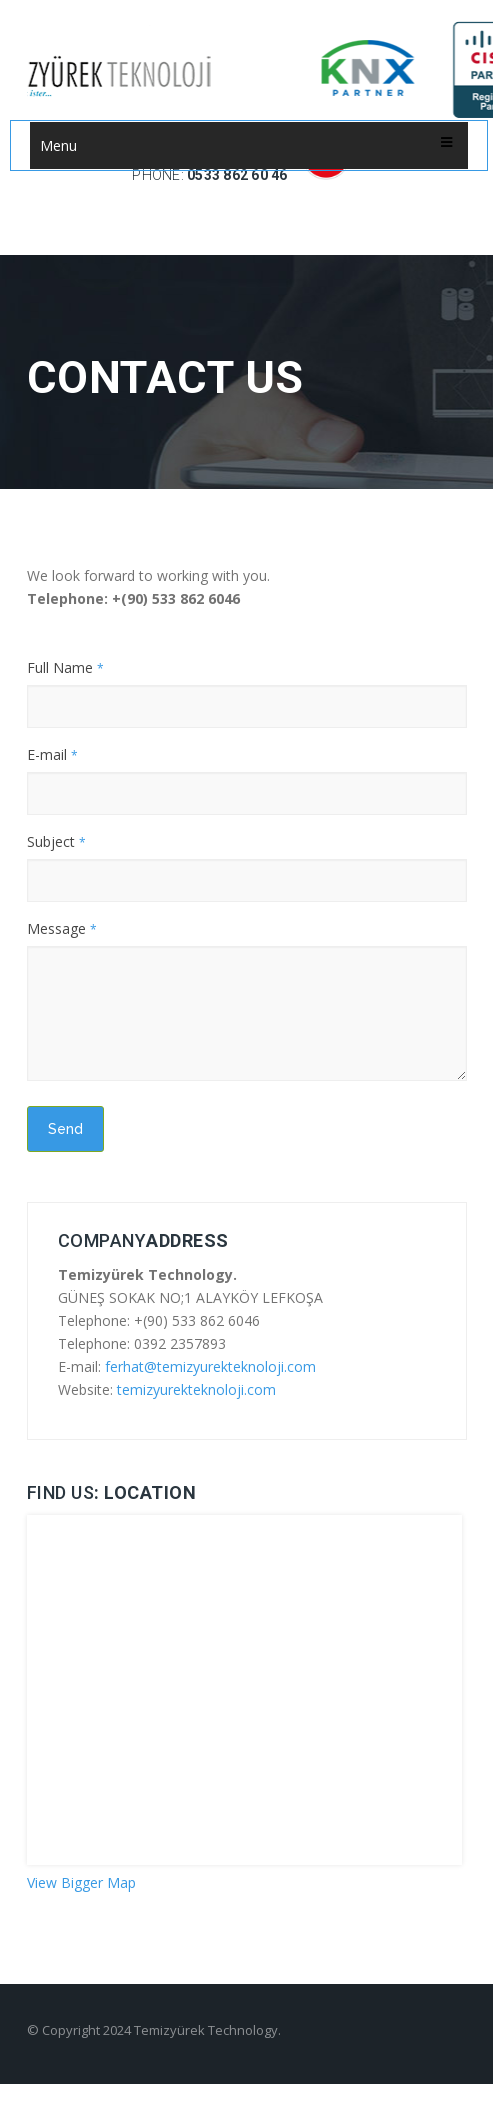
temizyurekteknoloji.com (196, 1389)
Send (65, 1129)
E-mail (52, 754)
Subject (56, 841)
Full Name (65, 667)
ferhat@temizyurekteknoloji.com (210, 1366)
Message (62, 928)
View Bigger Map (81, 1882)
